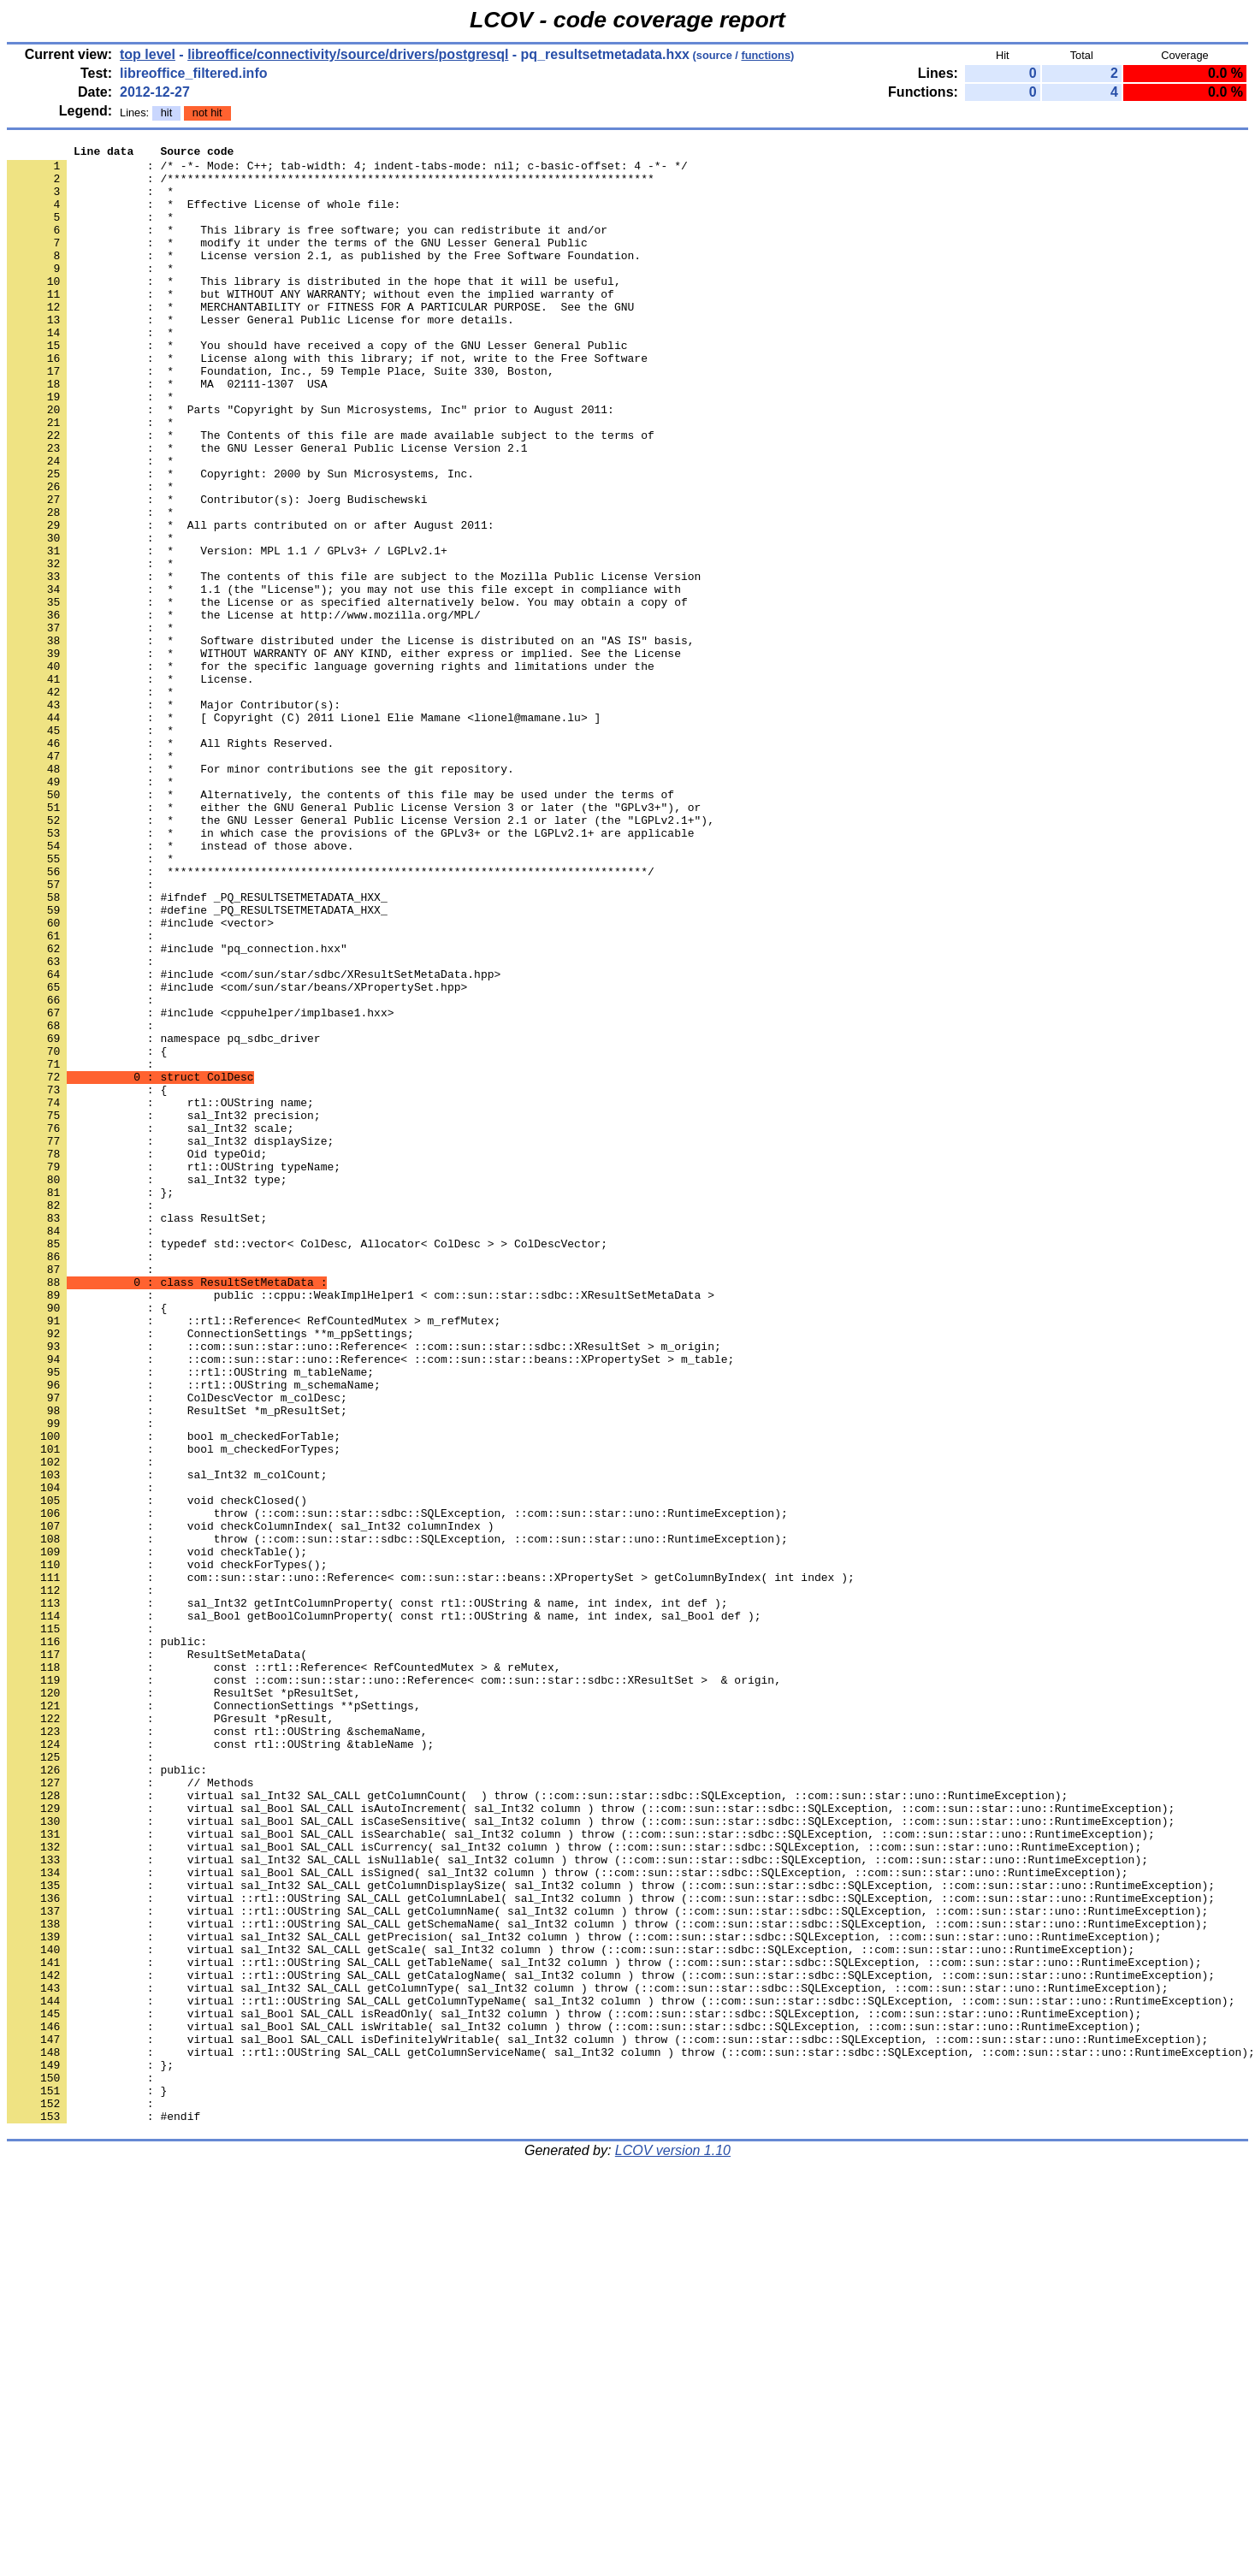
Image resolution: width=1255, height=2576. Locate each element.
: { (87, 1233)
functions (765, 55)
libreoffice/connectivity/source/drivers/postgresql (347, 54)
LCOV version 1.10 (673, 2545)
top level (147, 54)
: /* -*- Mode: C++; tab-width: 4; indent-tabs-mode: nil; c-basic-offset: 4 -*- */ (347, 170)
